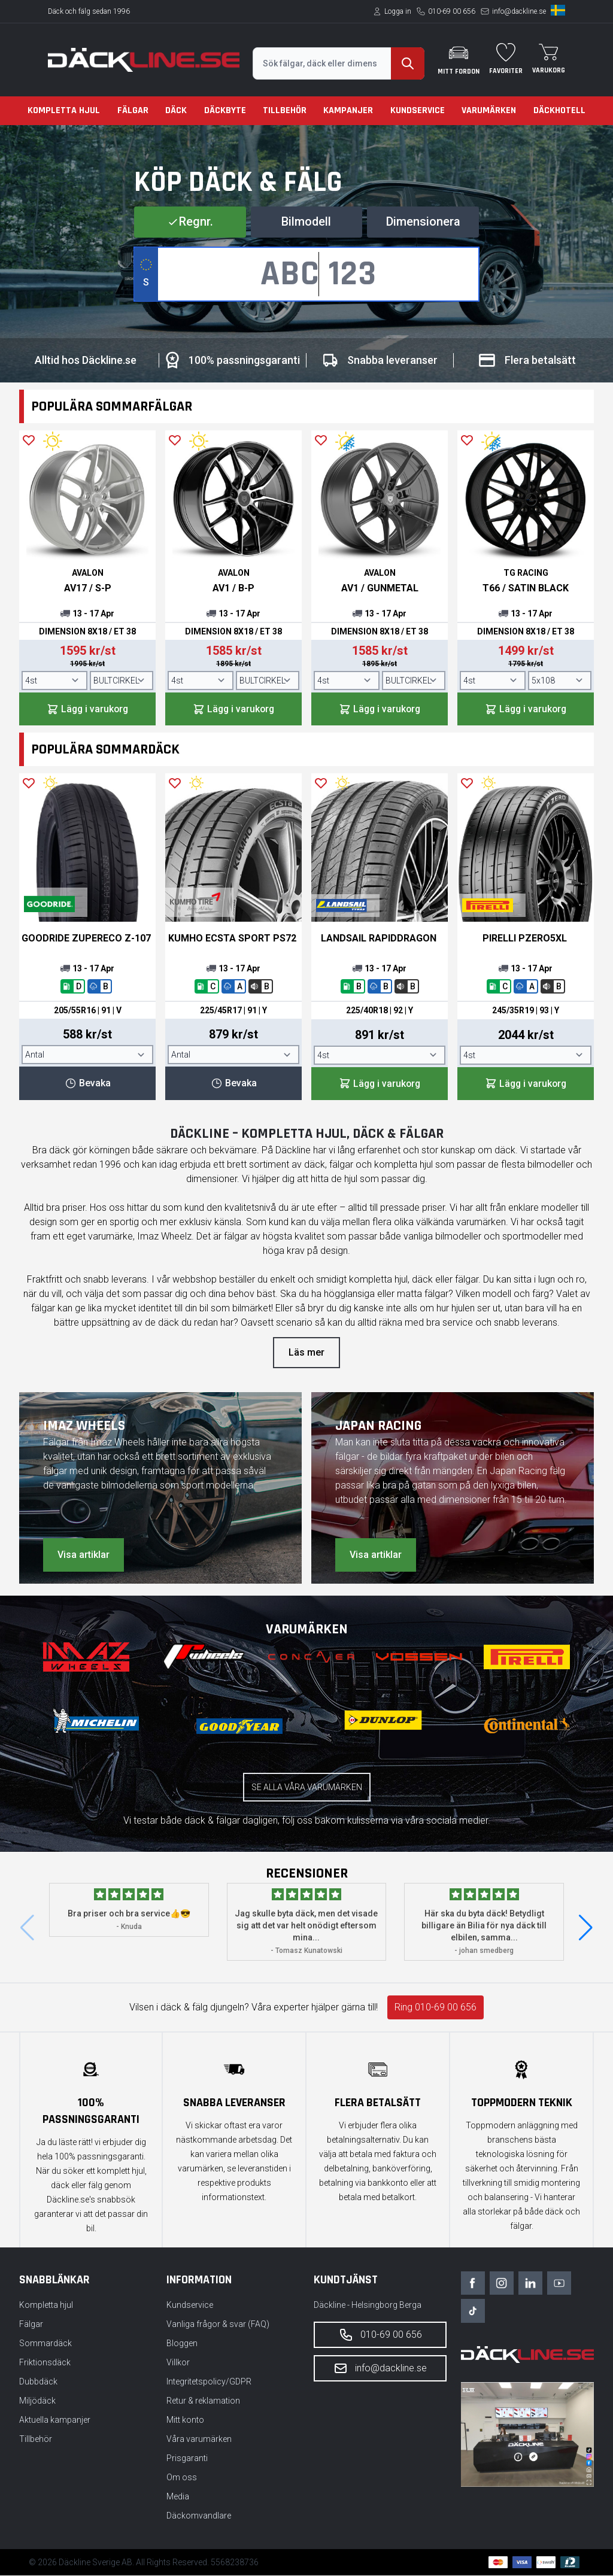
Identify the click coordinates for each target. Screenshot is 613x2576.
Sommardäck (45, 2344)
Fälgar (132, 110)
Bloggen (182, 2344)
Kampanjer (348, 110)
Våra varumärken (199, 2439)
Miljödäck (37, 2401)
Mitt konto (185, 2420)
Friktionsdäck (45, 2363)
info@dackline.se (519, 11)
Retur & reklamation (203, 2401)
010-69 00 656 (451, 11)
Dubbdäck (38, 2382)
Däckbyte (225, 110)
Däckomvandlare (198, 2516)
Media (177, 2497)
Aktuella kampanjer (54, 2420)
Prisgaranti (187, 2458)
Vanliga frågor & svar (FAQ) (217, 2324)
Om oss (181, 2478)
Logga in (397, 11)
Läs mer (306, 1353)
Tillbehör (284, 110)
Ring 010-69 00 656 (435, 2007)
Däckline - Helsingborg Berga (367, 2305)
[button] (586, 1928)
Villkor (178, 2363)
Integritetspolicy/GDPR (208, 2382)
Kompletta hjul (64, 110)
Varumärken (489, 110)
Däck (176, 110)
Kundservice (417, 110)
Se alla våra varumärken (306, 1788)
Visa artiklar (83, 1555)
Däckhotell (559, 110)
